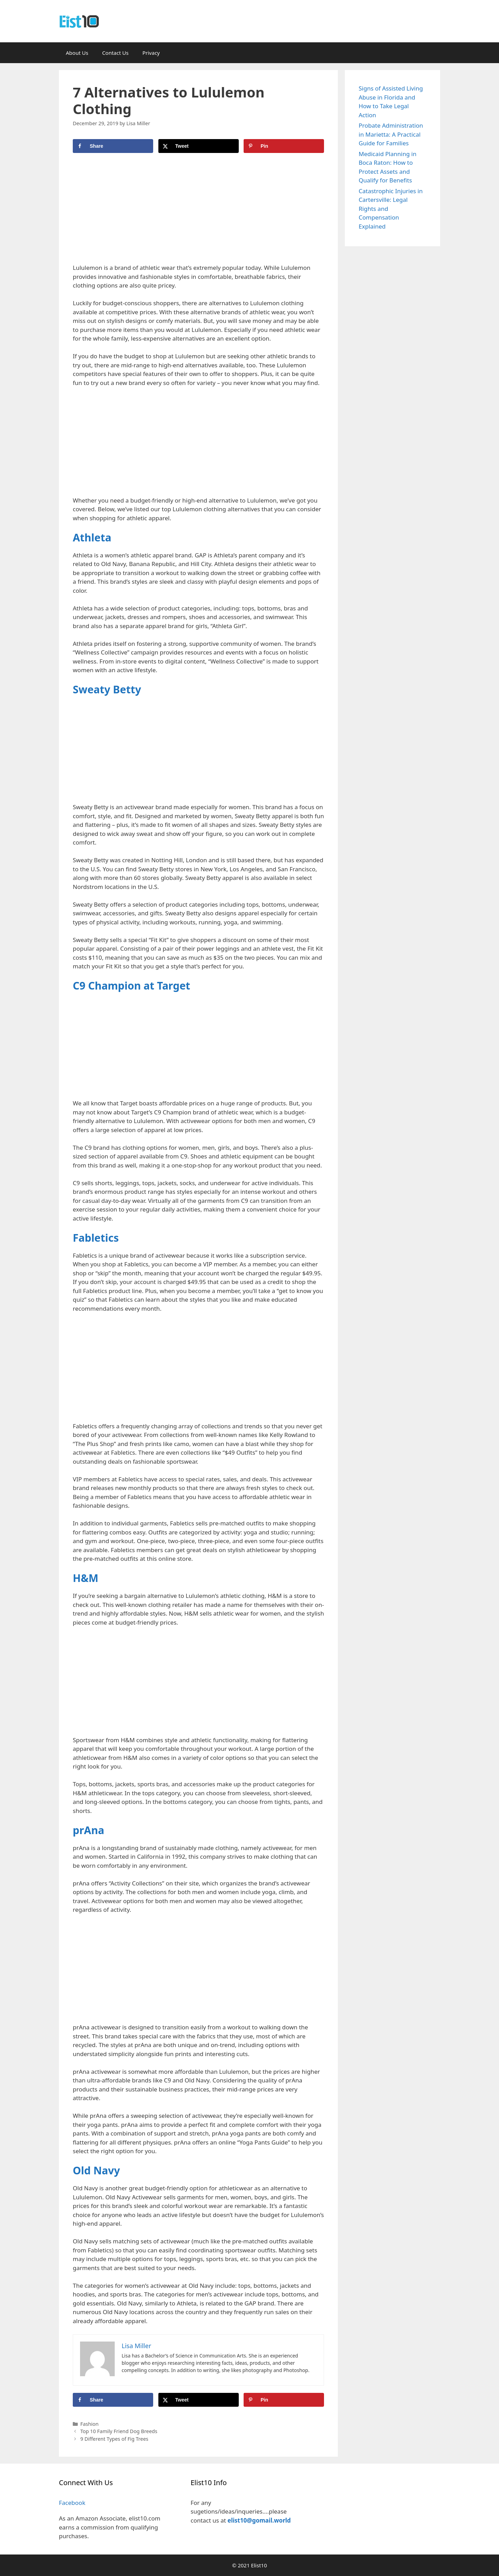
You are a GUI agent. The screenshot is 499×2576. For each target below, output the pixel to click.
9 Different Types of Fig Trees (114, 2439)
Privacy (151, 52)
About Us (77, 52)
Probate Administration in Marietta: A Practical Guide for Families (391, 134)
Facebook (72, 2503)
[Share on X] (198, 146)
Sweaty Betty (107, 689)
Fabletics (96, 1238)
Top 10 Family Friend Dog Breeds (118, 2431)
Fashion (89, 2424)
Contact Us (115, 52)
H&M (85, 1578)
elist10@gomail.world (259, 2520)
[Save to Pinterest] (284, 146)
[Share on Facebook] (113, 146)
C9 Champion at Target (131, 985)
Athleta (92, 537)
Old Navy (96, 2170)
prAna (88, 1830)
